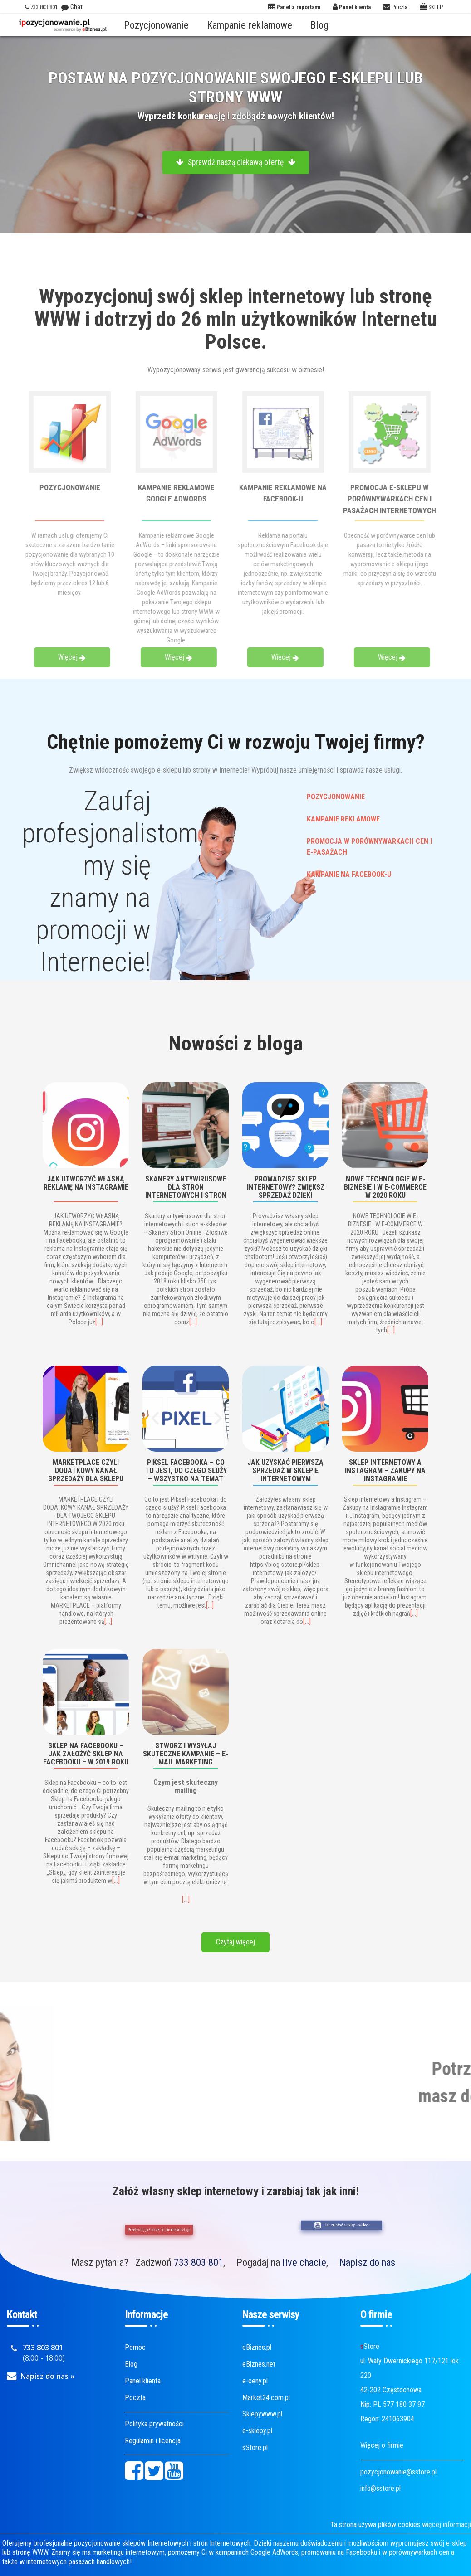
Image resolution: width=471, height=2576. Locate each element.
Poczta (135, 2397)
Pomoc (135, 2347)
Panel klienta (143, 2381)
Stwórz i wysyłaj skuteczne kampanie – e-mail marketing (185, 1753)
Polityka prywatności (154, 2424)
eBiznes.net (258, 2364)
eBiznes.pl (256, 2347)
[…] (99, 1321)
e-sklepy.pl (257, 2430)
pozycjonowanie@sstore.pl (398, 2472)
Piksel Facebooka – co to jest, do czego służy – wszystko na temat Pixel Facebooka (186, 1470)
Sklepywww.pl (262, 2414)
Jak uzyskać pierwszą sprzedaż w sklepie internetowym (285, 1470)
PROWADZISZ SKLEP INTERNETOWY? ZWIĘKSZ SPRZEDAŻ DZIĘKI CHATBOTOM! (285, 1186)
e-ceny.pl (255, 2381)
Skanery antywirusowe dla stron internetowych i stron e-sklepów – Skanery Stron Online (185, 1186)
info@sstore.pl (380, 2488)
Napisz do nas (367, 2262)
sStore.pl (255, 2447)
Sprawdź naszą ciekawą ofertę (236, 162)
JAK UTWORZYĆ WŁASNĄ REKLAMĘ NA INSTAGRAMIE (86, 1183)
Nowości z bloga (235, 1043)
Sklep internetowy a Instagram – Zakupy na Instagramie (385, 1470)
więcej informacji (446, 2524)
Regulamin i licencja (153, 2440)
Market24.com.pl (266, 2397)
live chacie (304, 2262)
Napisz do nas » (47, 2376)
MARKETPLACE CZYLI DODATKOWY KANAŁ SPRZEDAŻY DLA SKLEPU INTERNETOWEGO (85, 1470)
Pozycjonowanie (156, 25)
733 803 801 (198, 2262)
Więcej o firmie (381, 2445)
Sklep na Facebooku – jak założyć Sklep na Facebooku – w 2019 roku (85, 1753)
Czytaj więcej (235, 1942)
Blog (319, 25)
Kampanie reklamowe (249, 25)
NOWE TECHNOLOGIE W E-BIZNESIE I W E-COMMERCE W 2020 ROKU (385, 1186)
